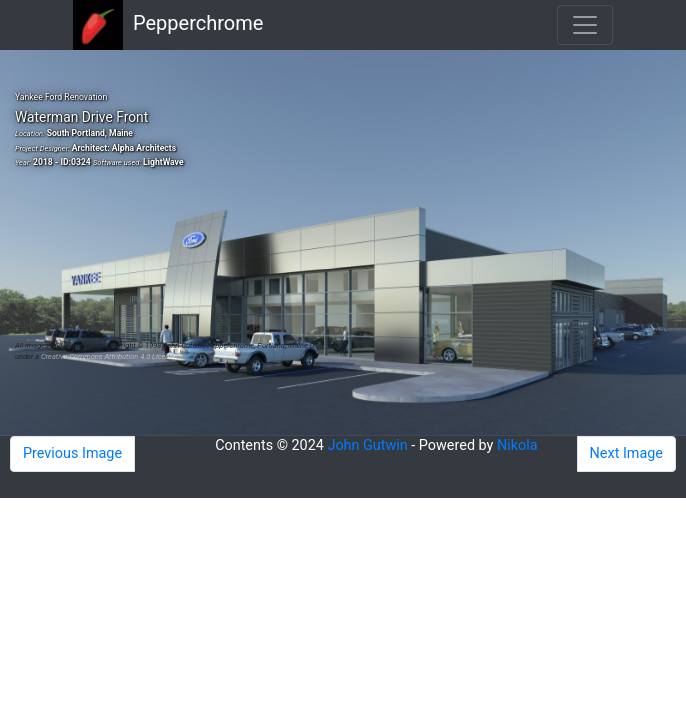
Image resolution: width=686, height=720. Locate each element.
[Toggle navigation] (585, 25)
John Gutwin (367, 445)
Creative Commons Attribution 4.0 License (109, 356)
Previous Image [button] (72, 453)
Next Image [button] (626, 453)
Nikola (517, 445)
